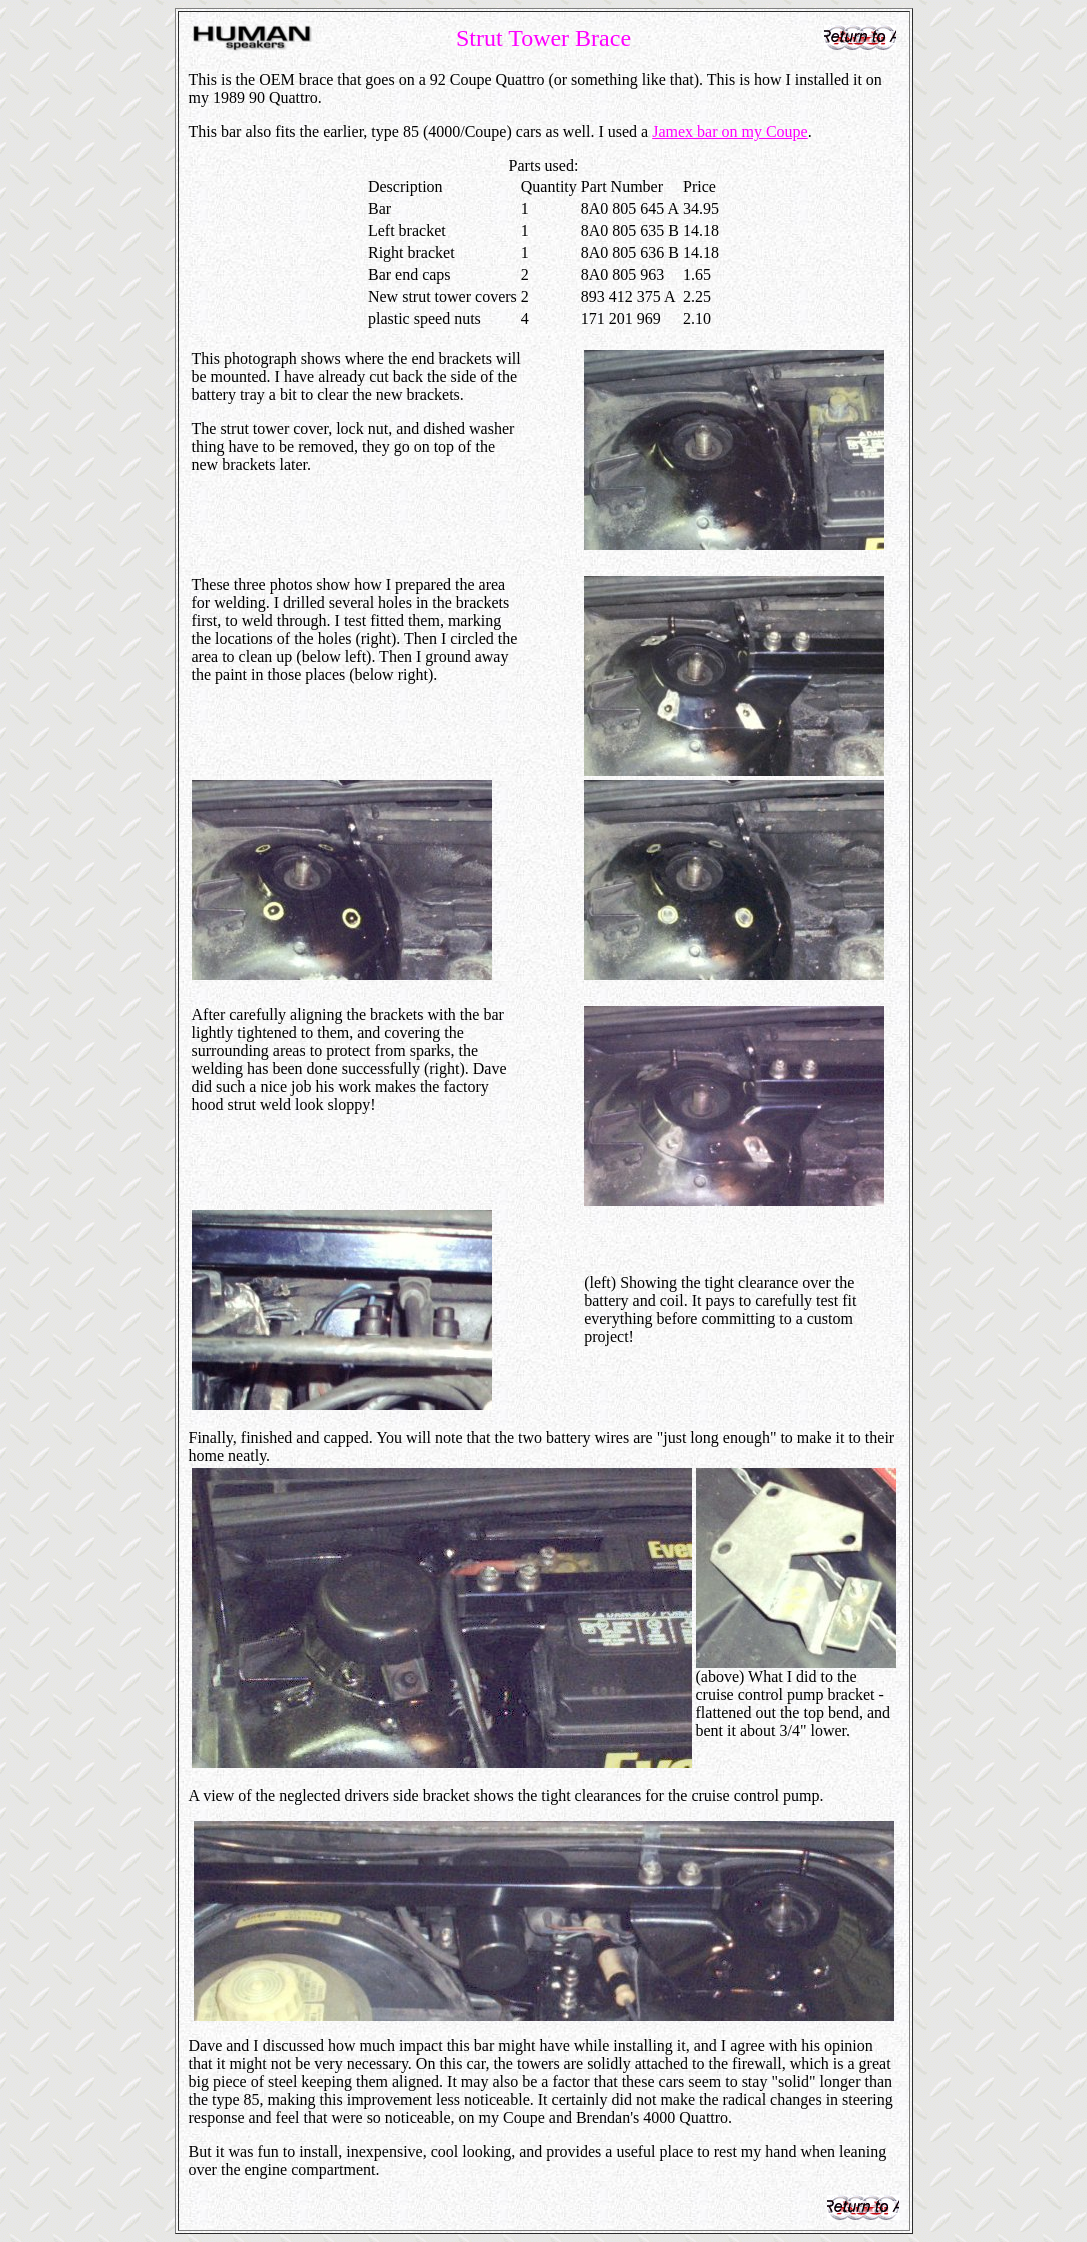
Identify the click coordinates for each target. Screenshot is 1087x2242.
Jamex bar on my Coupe (730, 131)
